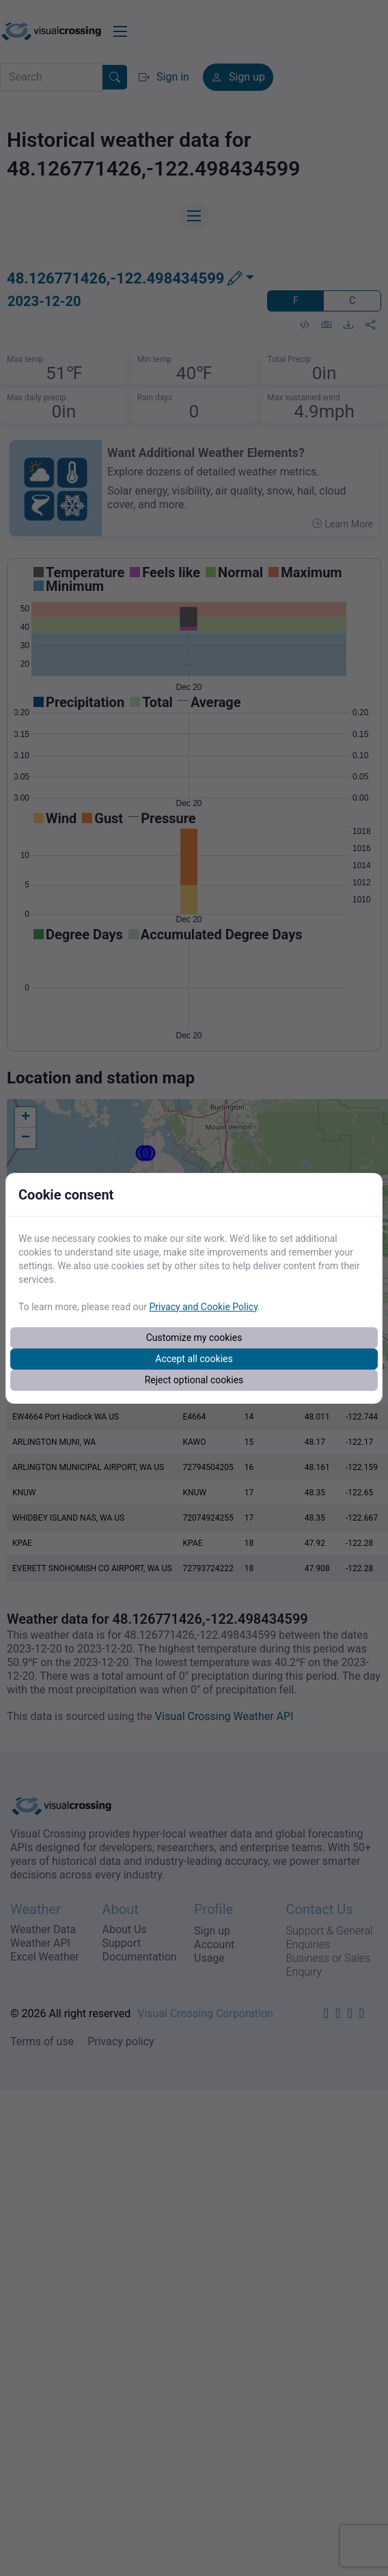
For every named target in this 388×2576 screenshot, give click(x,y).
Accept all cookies (193, 1358)
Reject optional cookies (194, 1379)
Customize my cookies (194, 1337)
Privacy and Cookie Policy (203, 1306)
